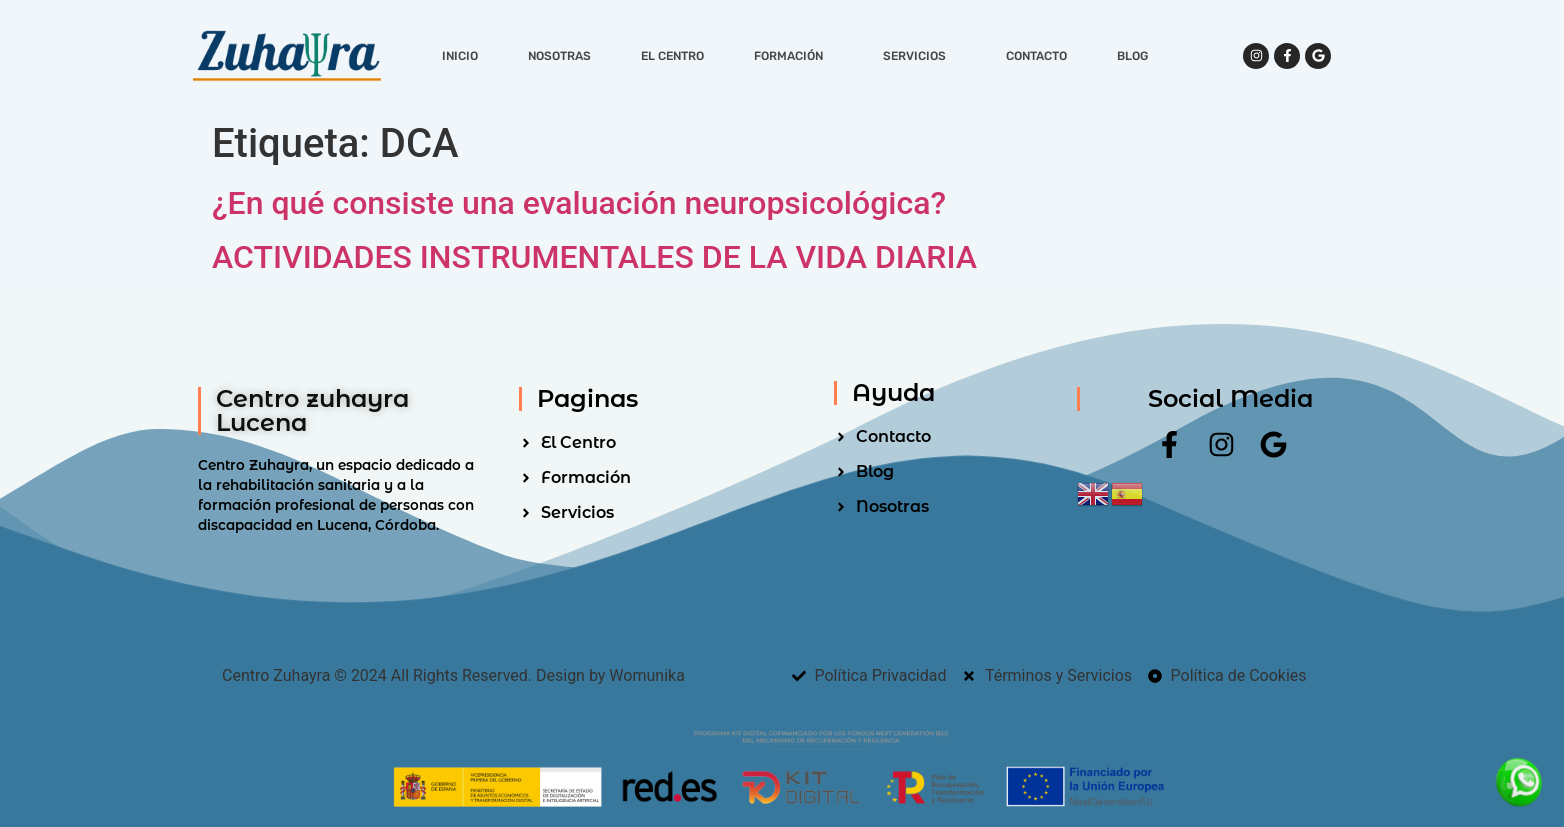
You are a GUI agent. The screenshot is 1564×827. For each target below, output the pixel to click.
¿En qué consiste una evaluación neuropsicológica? (579, 203)
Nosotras (559, 56)
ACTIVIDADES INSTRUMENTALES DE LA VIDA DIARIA (594, 257)
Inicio (460, 56)
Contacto (1036, 56)
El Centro (672, 56)
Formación (793, 56)
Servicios (919, 56)
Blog (1132, 56)
